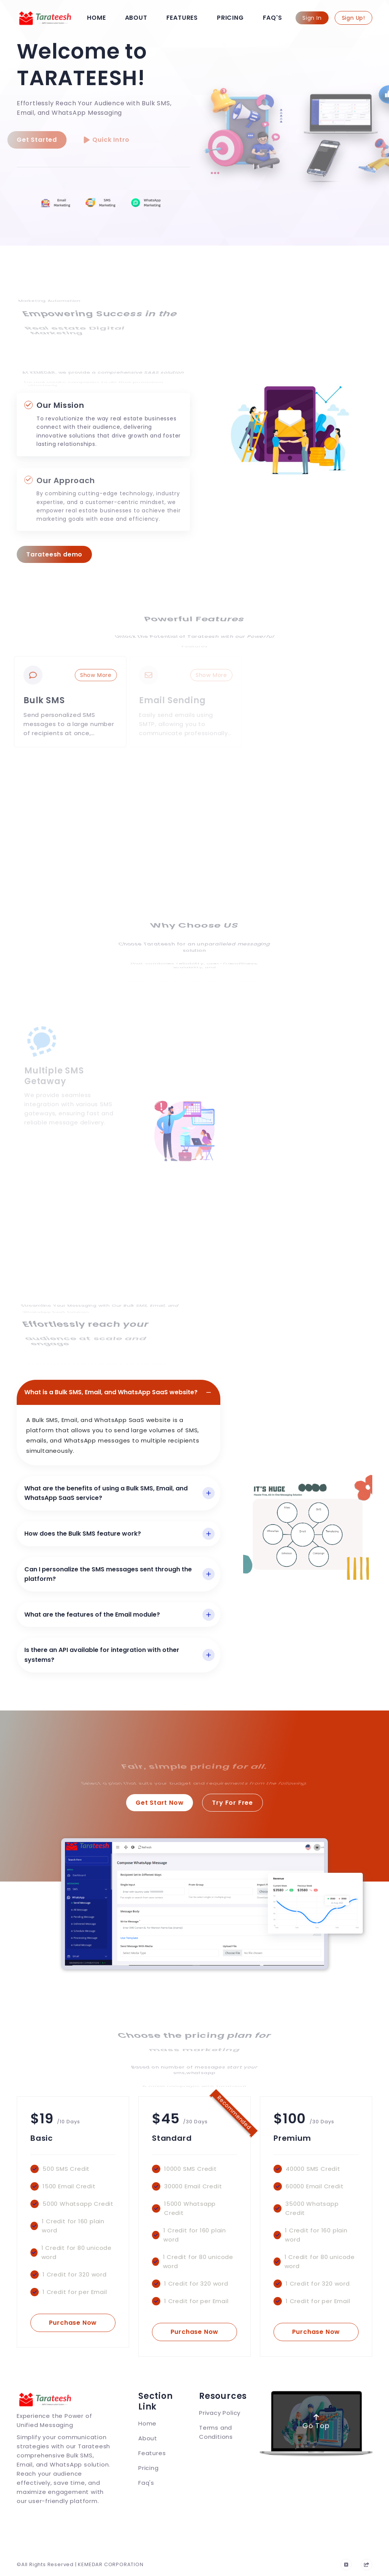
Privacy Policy (219, 2413)
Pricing (230, 17)
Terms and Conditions (216, 2432)
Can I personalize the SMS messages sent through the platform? (108, 1574)
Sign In (312, 18)
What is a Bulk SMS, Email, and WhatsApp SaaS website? (111, 1392)
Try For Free (232, 1802)
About (136, 17)
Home (96, 17)
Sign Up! (353, 18)
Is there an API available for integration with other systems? (101, 1654)
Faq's (272, 17)
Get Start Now (159, 1802)
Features (182, 17)
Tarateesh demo (54, 554)
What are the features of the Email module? (92, 1614)
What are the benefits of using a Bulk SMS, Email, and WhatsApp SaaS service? (106, 1493)
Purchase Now (73, 2322)
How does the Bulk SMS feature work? (82, 1533)
